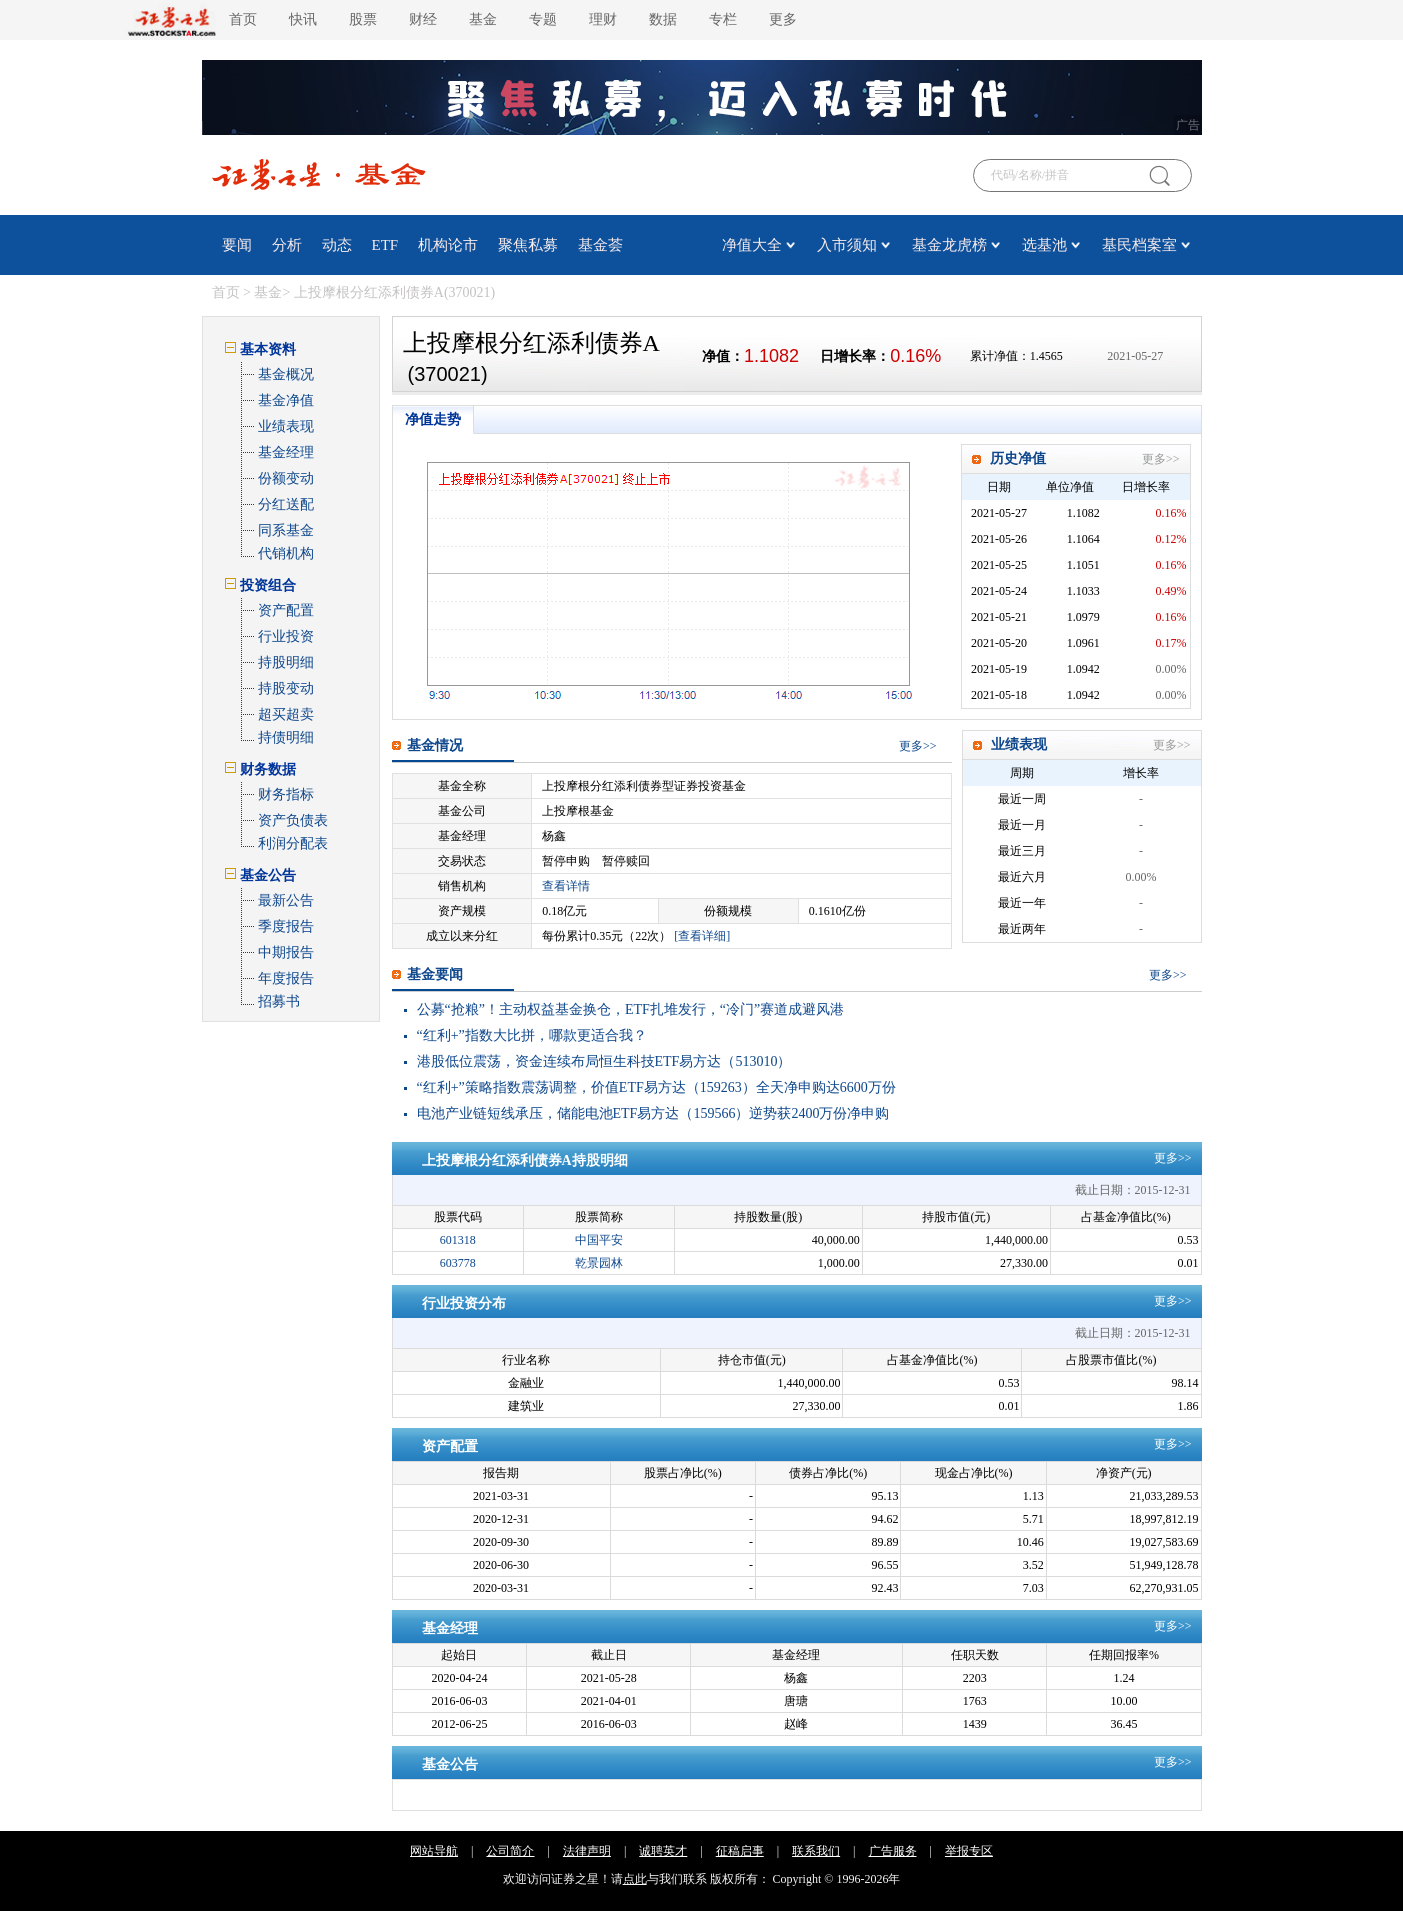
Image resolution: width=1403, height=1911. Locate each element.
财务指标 (286, 794)
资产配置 (286, 610)
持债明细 (286, 737)
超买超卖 (286, 714)
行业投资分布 (464, 1303)
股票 (363, 19)
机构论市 (448, 245)
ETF (385, 245)
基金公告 (450, 1764)
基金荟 (600, 245)
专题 (543, 19)
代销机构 (286, 553)
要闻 (237, 245)
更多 (783, 19)
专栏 (723, 19)
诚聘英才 (663, 1851)
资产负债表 (293, 820)
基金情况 (435, 745)
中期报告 (286, 952)
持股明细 (286, 662)
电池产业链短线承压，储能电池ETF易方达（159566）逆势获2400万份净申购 (653, 1113)
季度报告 (286, 926)
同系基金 (286, 530)
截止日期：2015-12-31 (1133, 1190)
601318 (458, 1240)
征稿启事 (740, 1851)
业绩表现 (286, 426)
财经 (423, 19)
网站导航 (434, 1851)
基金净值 (286, 400)
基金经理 (286, 452)
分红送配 (286, 504)
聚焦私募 (528, 245)
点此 (635, 1879)
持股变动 (286, 688)
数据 (663, 19)
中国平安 (599, 1240)
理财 (603, 19)
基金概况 (286, 374)
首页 (243, 19)
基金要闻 (435, 974)
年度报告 (286, 978)
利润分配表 (293, 843)
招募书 (279, 1001)
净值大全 (752, 245)
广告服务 (893, 1851)
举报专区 (969, 1851)
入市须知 (847, 245)
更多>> (1161, 459)
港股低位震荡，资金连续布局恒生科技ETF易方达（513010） (604, 1061)
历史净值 (1018, 458)
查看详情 (566, 886)
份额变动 (286, 478)
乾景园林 (599, 1263)
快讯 (303, 19)
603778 (458, 1263)
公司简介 (510, 1851)
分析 (287, 245)
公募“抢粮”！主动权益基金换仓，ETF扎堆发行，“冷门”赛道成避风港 (631, 1009)
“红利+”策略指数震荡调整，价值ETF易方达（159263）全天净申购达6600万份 (656, 1087)
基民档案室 (1139, 245)
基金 (483, 19)
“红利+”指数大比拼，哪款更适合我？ (532, 1035)
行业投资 (286, 636)
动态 (337, 245)
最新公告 (286, 900)
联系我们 (816, 1851)
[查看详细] (702, 936)
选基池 (1044, 245)
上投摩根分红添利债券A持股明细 (525, 1160)
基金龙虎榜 (949, 245)
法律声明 (587, 1851)
